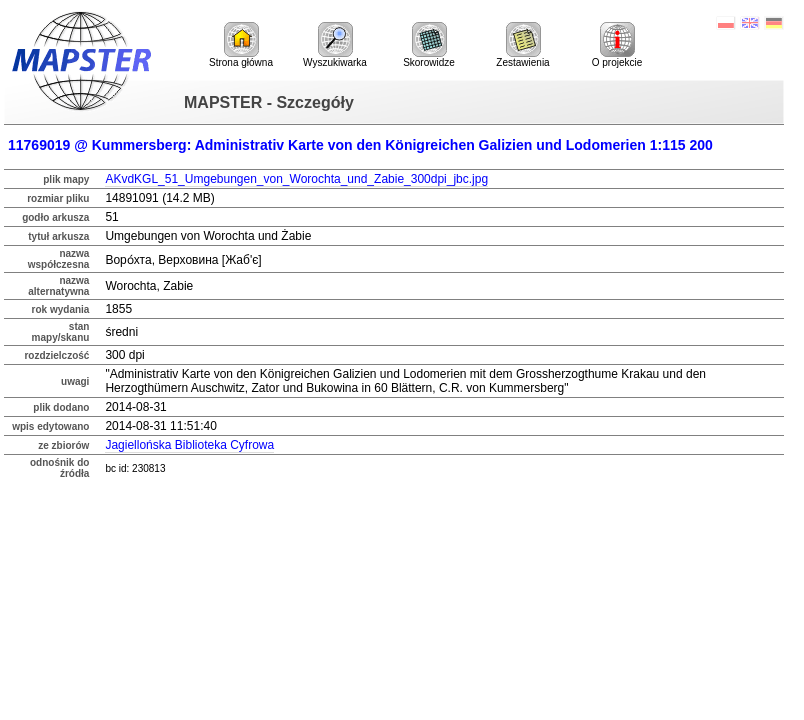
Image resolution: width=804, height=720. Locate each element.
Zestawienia (522, 45)
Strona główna (241, 45)
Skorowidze (429, 45)
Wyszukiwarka (335, 45)
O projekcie (617, 45)
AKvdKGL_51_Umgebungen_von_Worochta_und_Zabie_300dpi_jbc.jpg (296, 179)
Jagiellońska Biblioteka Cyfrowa (189, 445)
